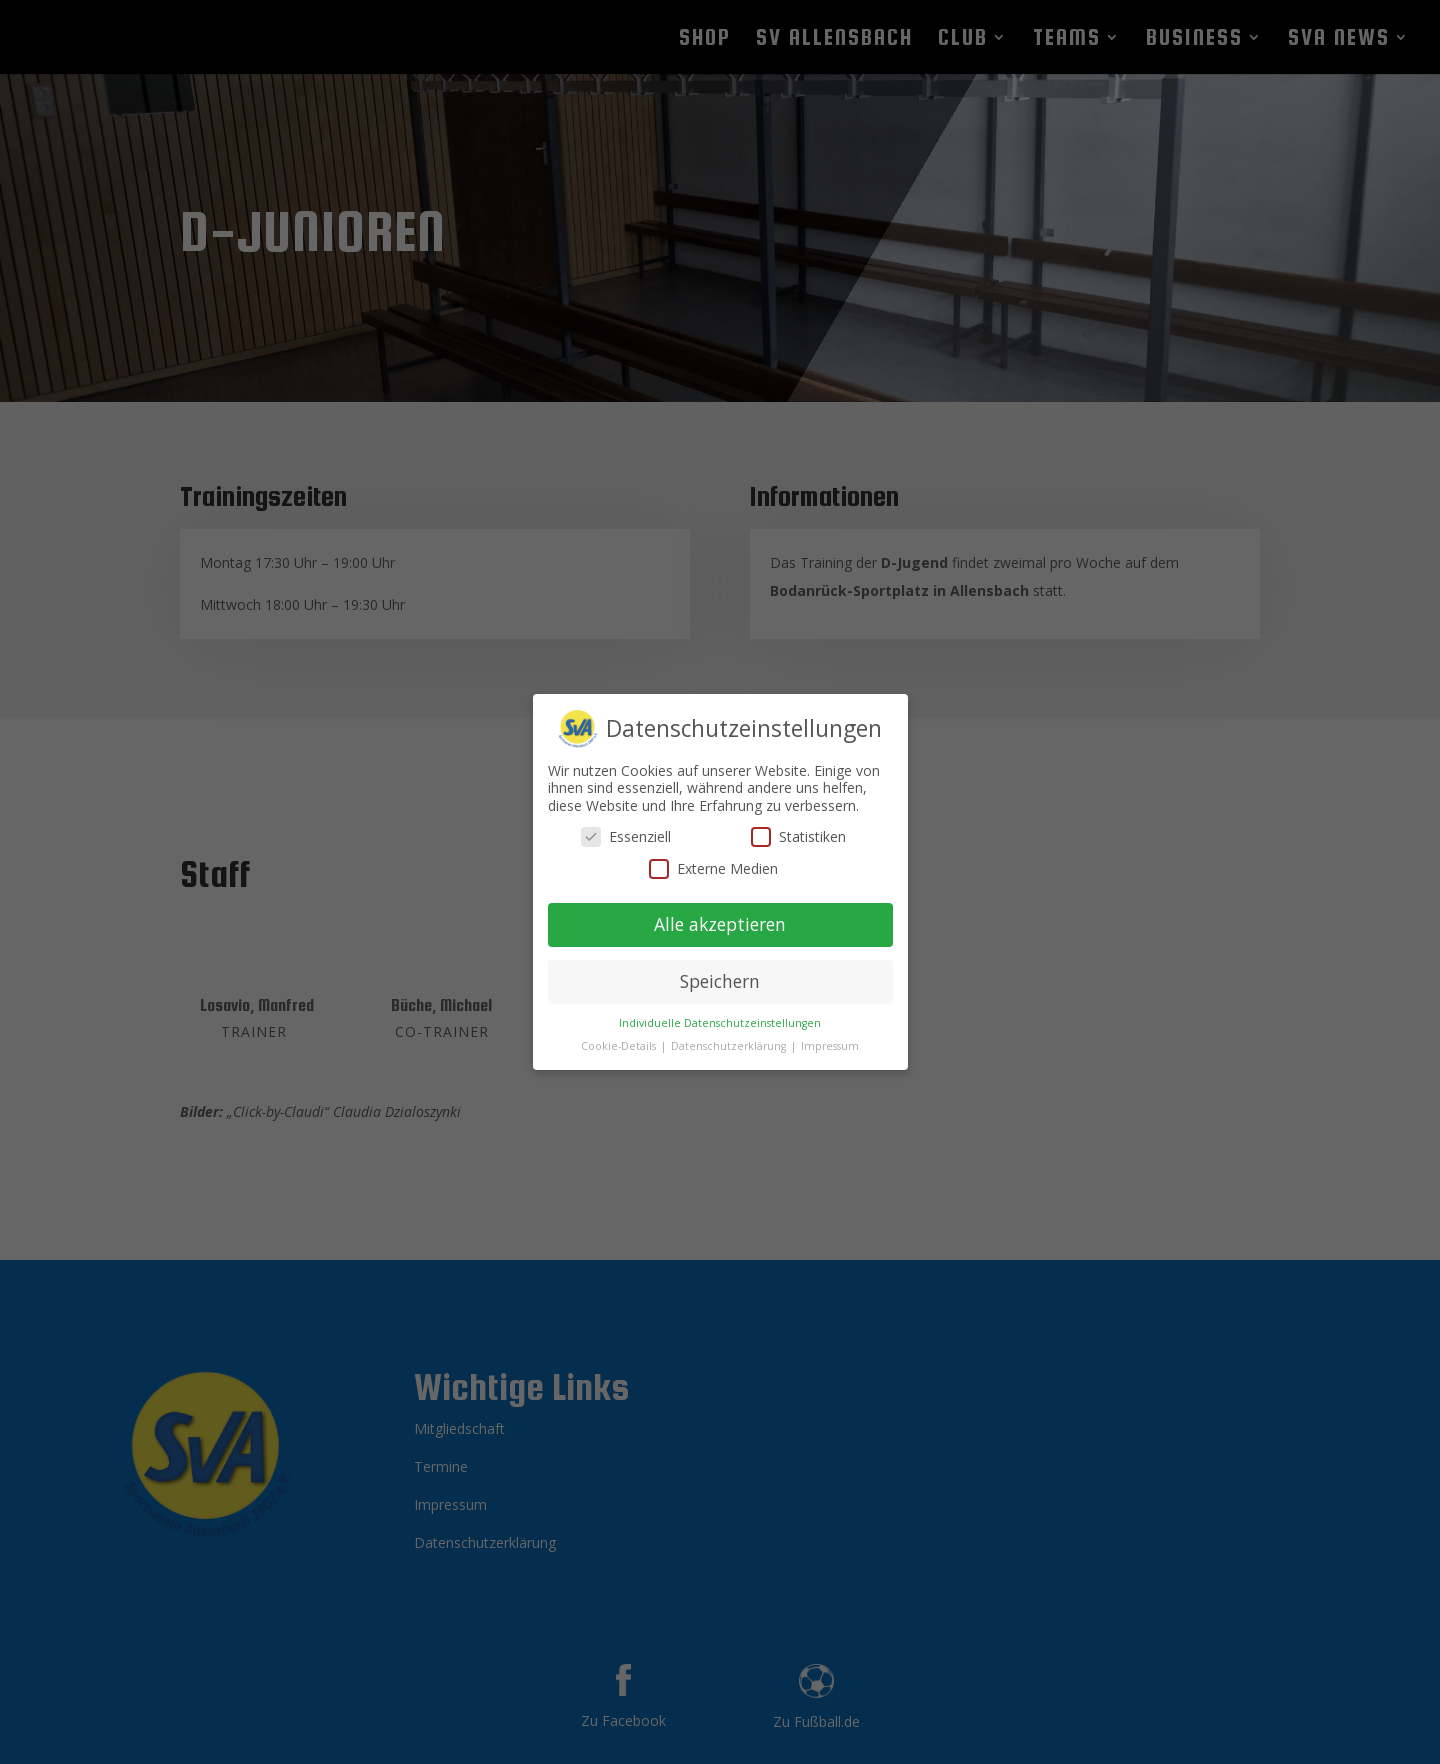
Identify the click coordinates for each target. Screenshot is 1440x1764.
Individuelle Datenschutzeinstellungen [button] (720, 1010)
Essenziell (626, 823)
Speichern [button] (720, 969)
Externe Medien (713, 855)
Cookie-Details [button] (620, 1033)
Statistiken (798, 823)
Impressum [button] (830, 1033)
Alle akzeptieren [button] (720, 912)
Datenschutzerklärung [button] (730, 1033)
